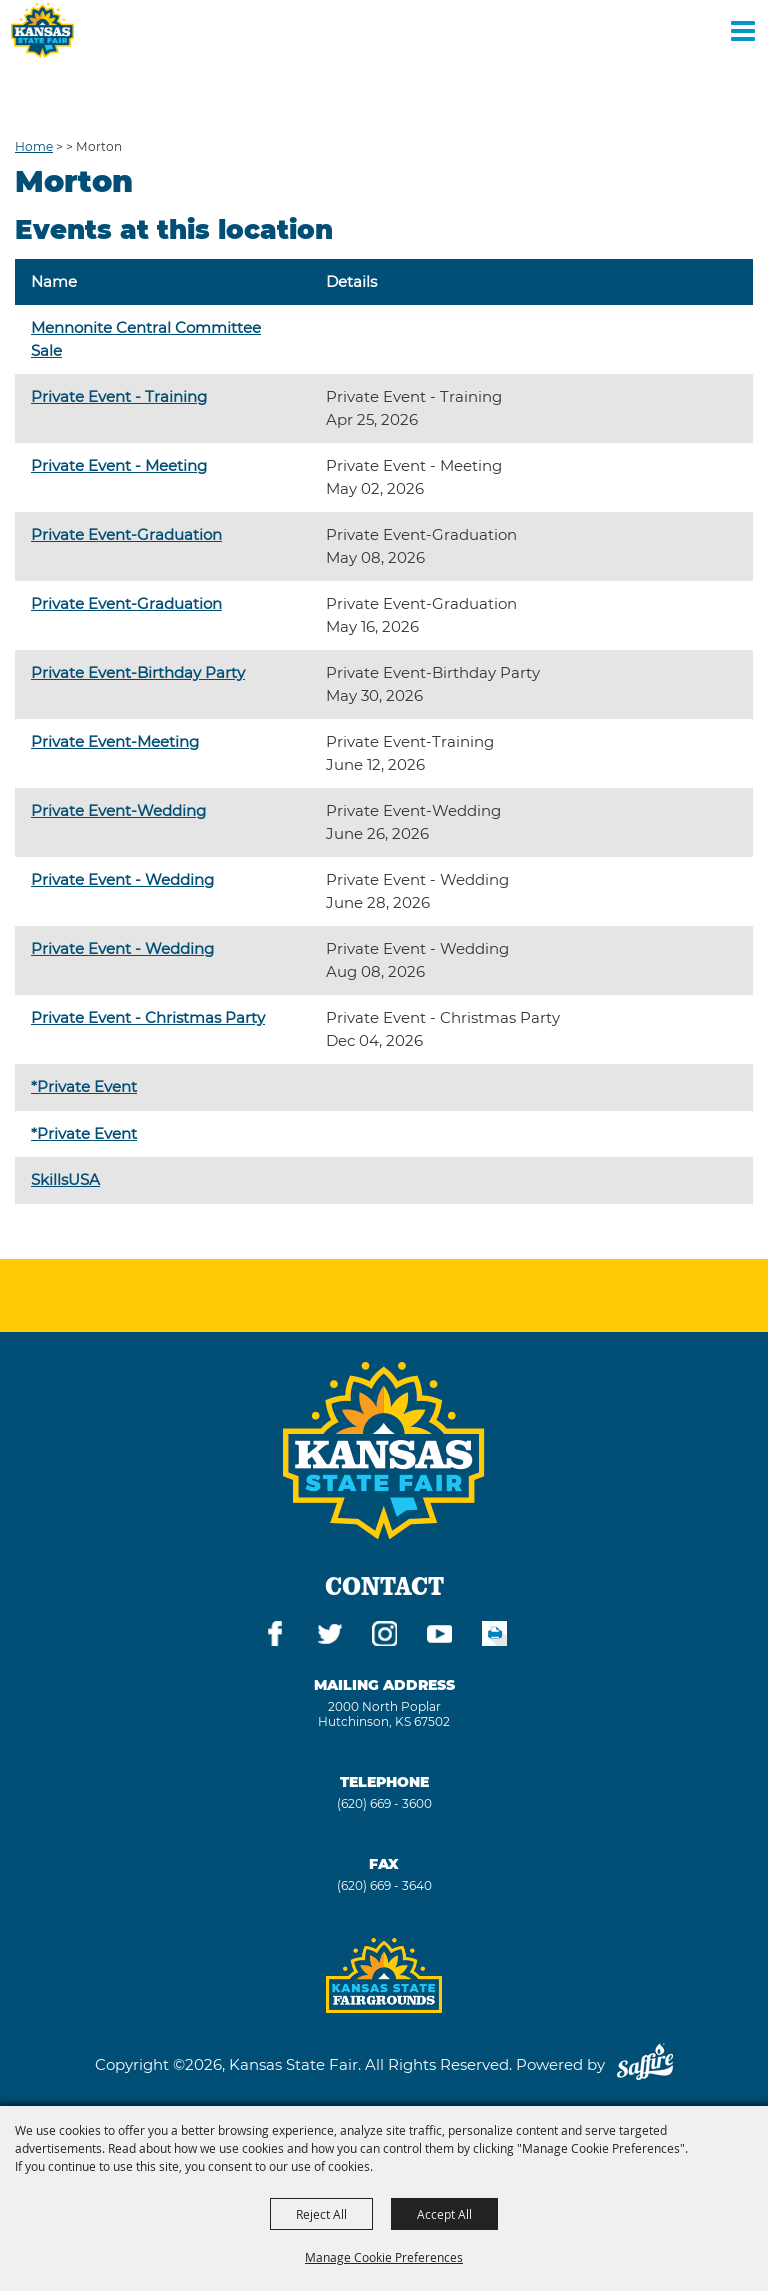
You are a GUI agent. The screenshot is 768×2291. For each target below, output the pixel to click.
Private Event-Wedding (118, 810)
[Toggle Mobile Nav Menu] (743, 30)
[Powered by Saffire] (645, 2064)
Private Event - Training (119, 396)
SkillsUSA (65, 1179)
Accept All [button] (444, 2214)
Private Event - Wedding (122, 879)
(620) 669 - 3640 (384, 1885)
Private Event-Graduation (126, 534)
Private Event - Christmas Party (148, 1017)
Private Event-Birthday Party (138, 672)
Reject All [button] (321, 2214)
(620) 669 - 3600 (384, 1803)
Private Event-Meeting (115, 741)
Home (34, 146)
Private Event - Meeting (119, 465)
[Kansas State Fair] (42, 30)
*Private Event (84, 1086)
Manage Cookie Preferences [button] (384, 2257)
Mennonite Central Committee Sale (146, 339)
